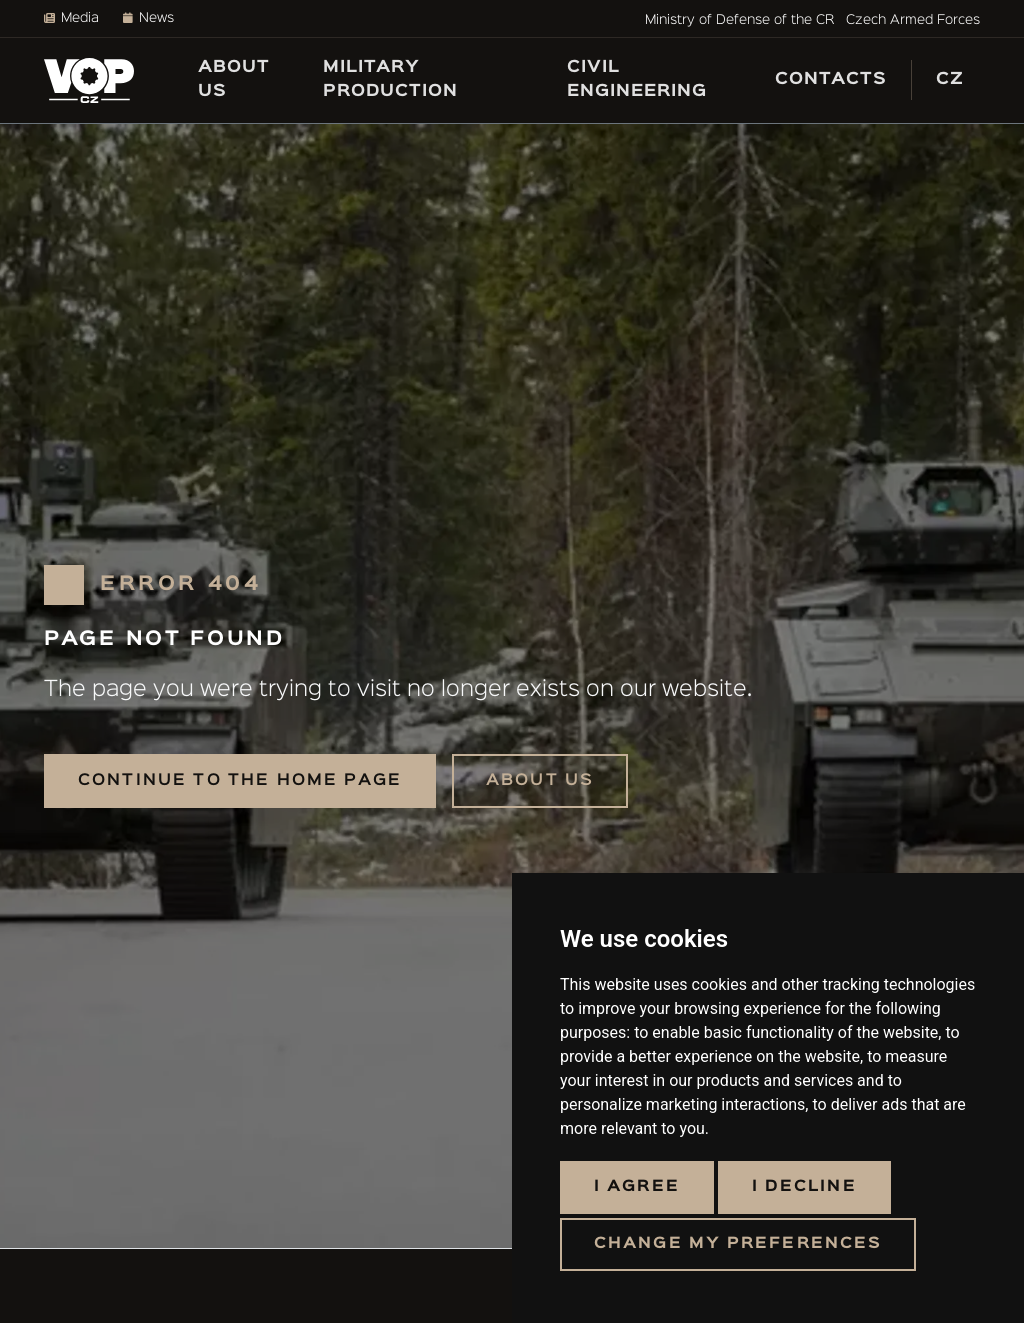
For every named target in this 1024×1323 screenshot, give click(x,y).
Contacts (831, 79)
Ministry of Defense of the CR (739, 20)
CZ (950, 79)
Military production (390, 79)
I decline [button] (804, 1187)
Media (71, 18)
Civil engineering (637, 79)
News (148, 18)
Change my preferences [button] (738, 1244)
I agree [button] (637, 1187)
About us (234, 79)
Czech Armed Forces (913, 20)
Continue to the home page (240, 780)
